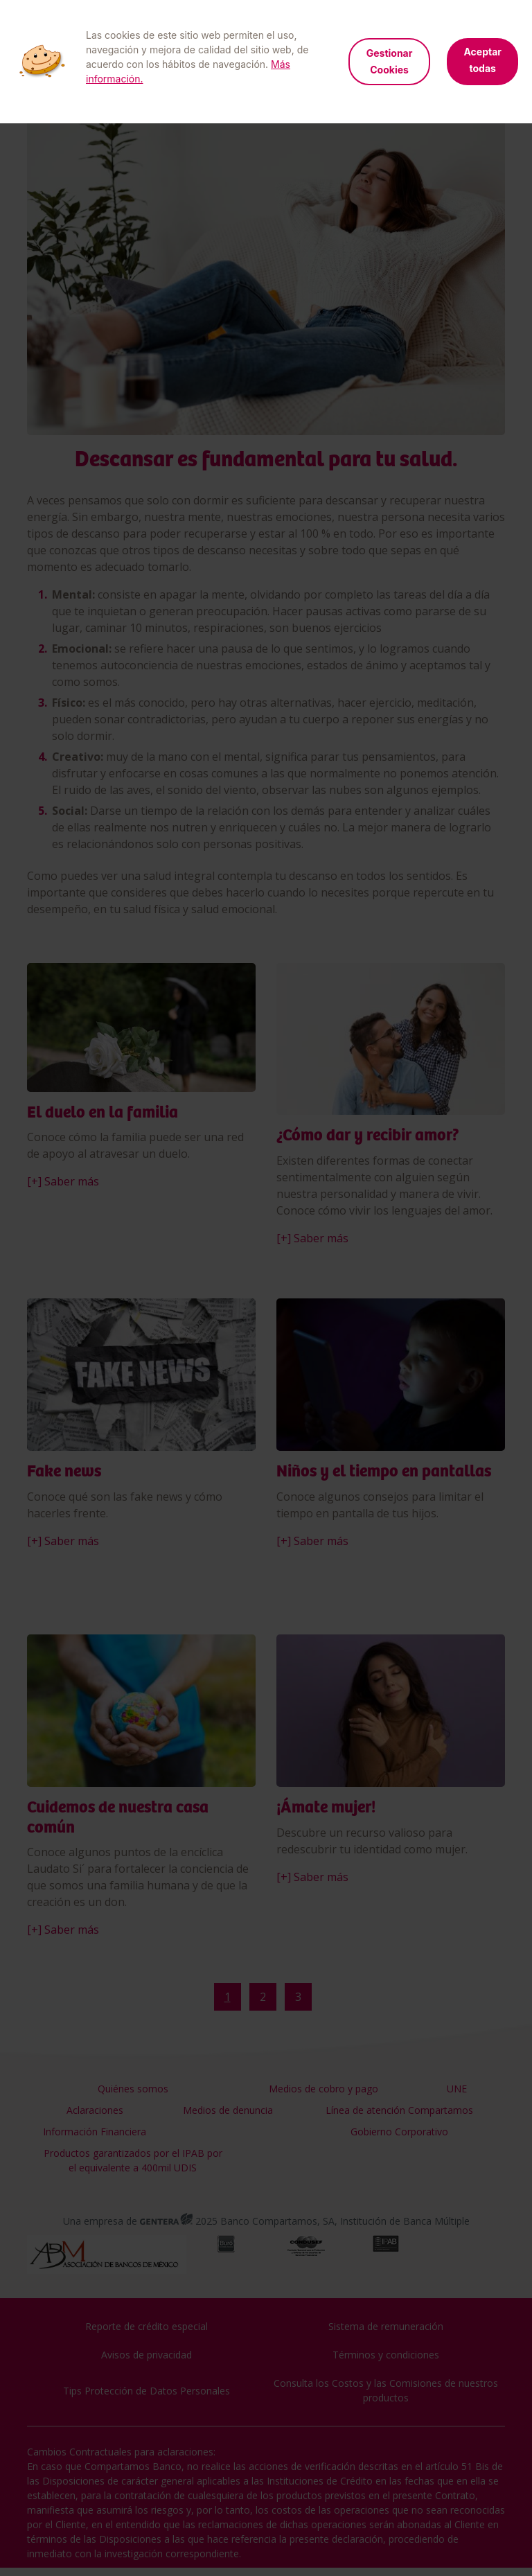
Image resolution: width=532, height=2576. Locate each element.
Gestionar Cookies (389, 61)
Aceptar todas (482, 60)
